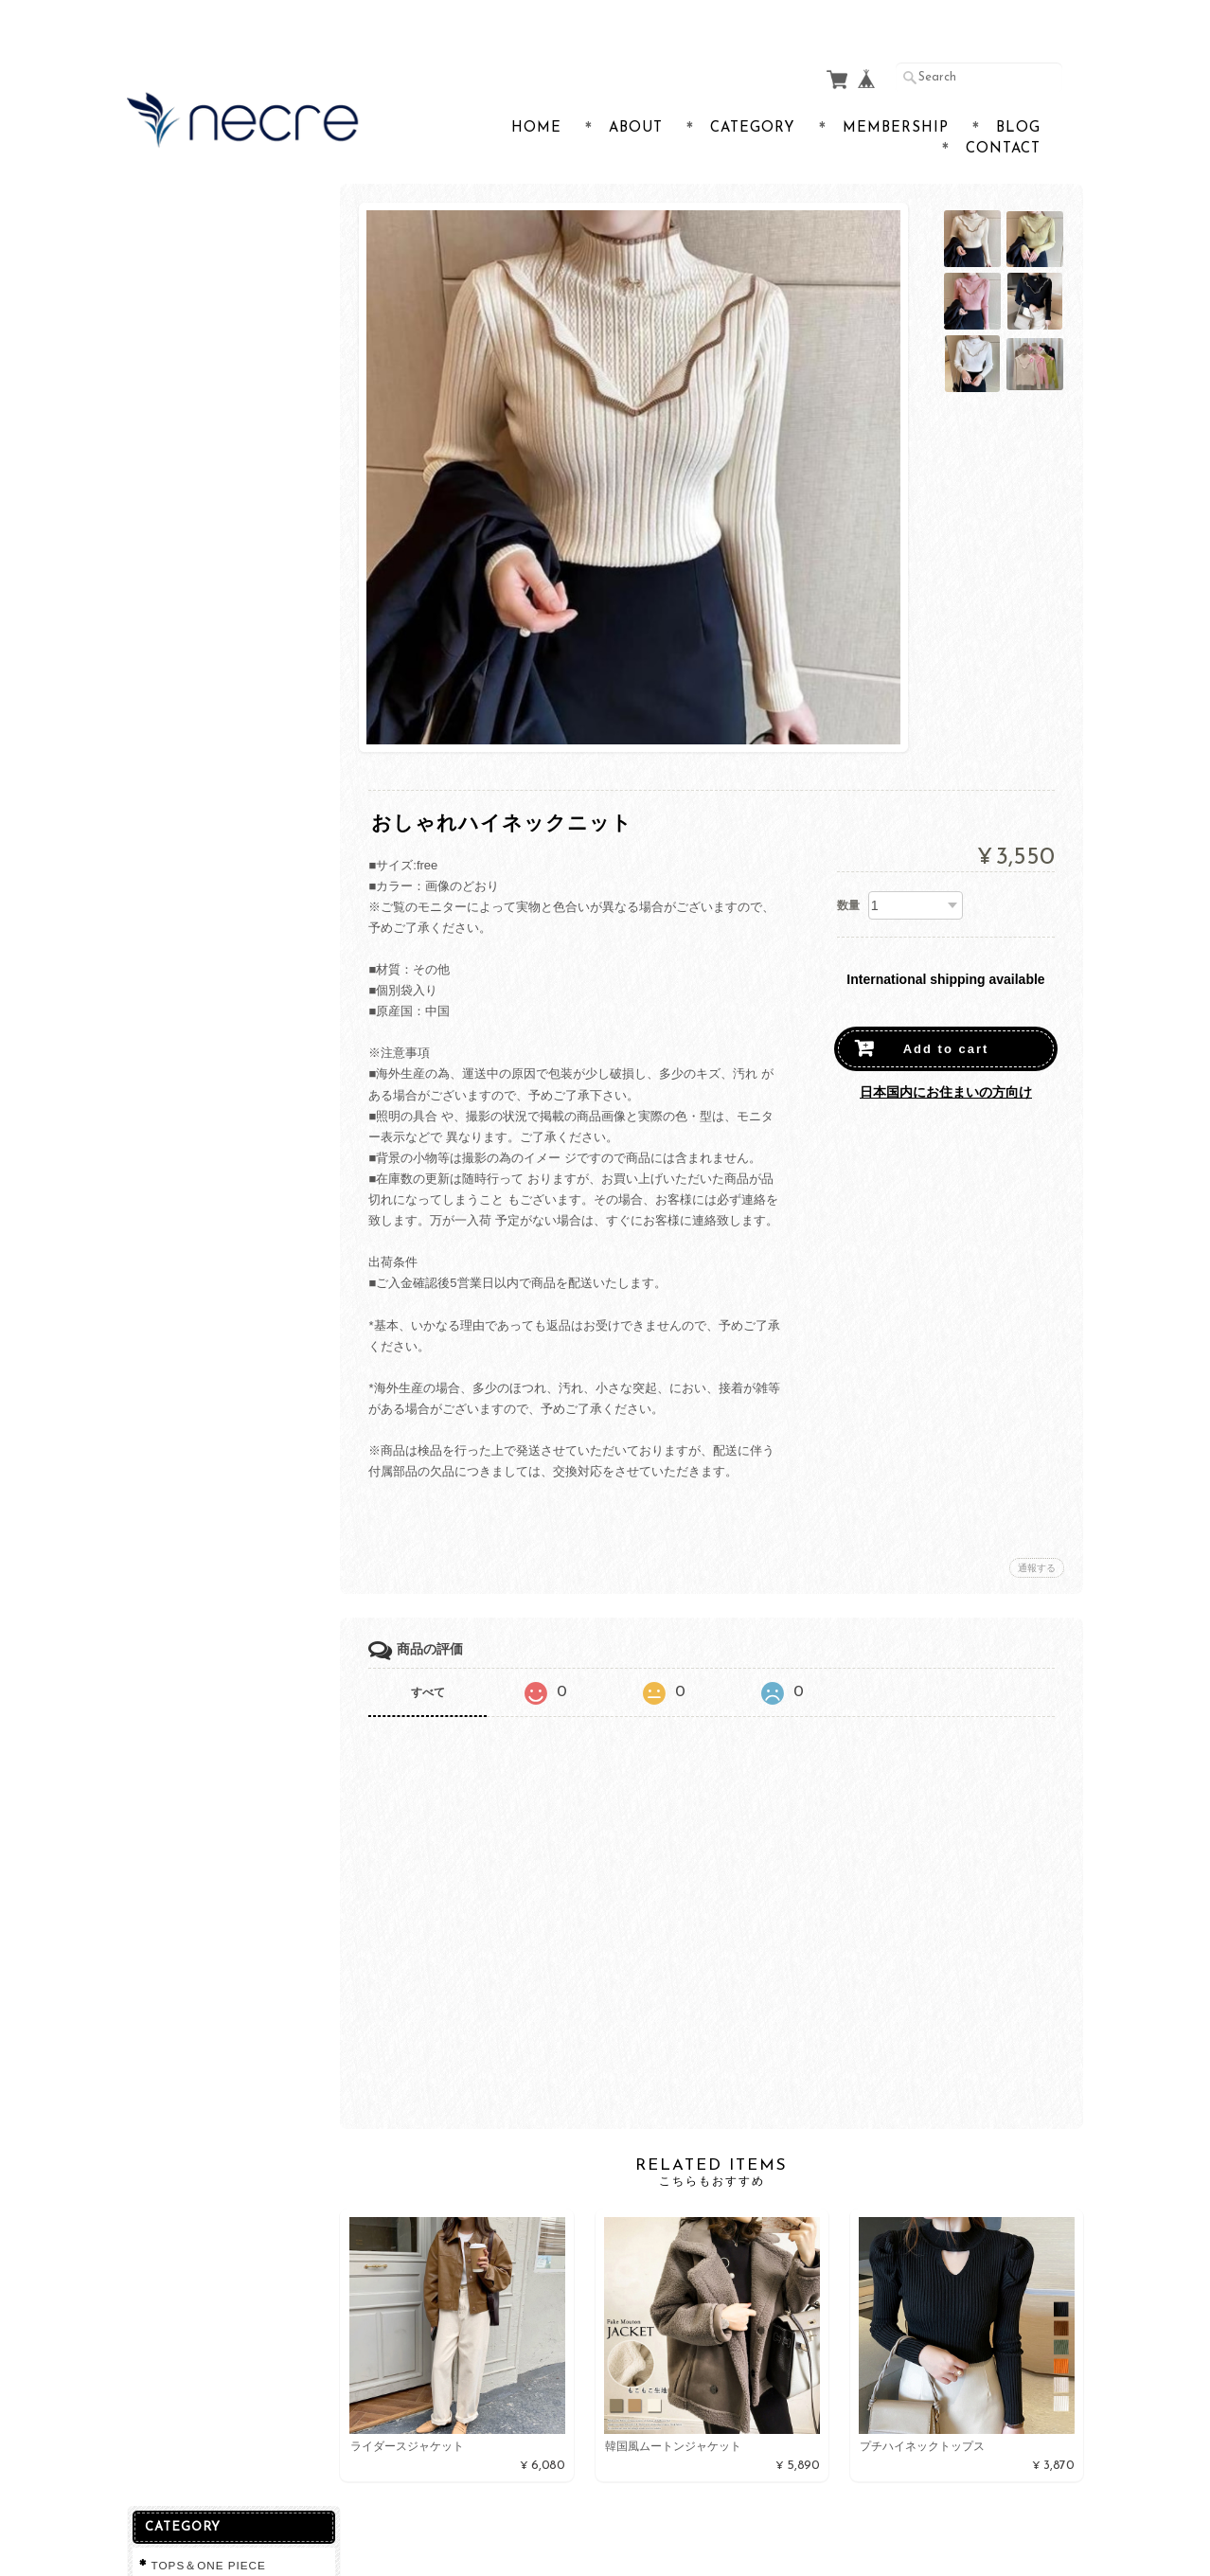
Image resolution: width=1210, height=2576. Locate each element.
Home (536, 91)
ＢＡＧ (169, 319)
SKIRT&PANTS (194, 282)
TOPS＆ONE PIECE (208, 206)
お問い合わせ (189, 499)
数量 (848, 868)
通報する (1037, 1531)
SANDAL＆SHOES (204, 244)
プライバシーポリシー (212, 536)
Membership (896, 91)
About (636, 91)
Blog (1018, 91)
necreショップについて (214, 462)
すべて (433, 1655)
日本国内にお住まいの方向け (946, 1055)
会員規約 (1062, 2531)
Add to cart (946, 1012)
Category (752, 91)
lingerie (172, 356)
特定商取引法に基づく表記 (223, 574)
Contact (1003, 112)
